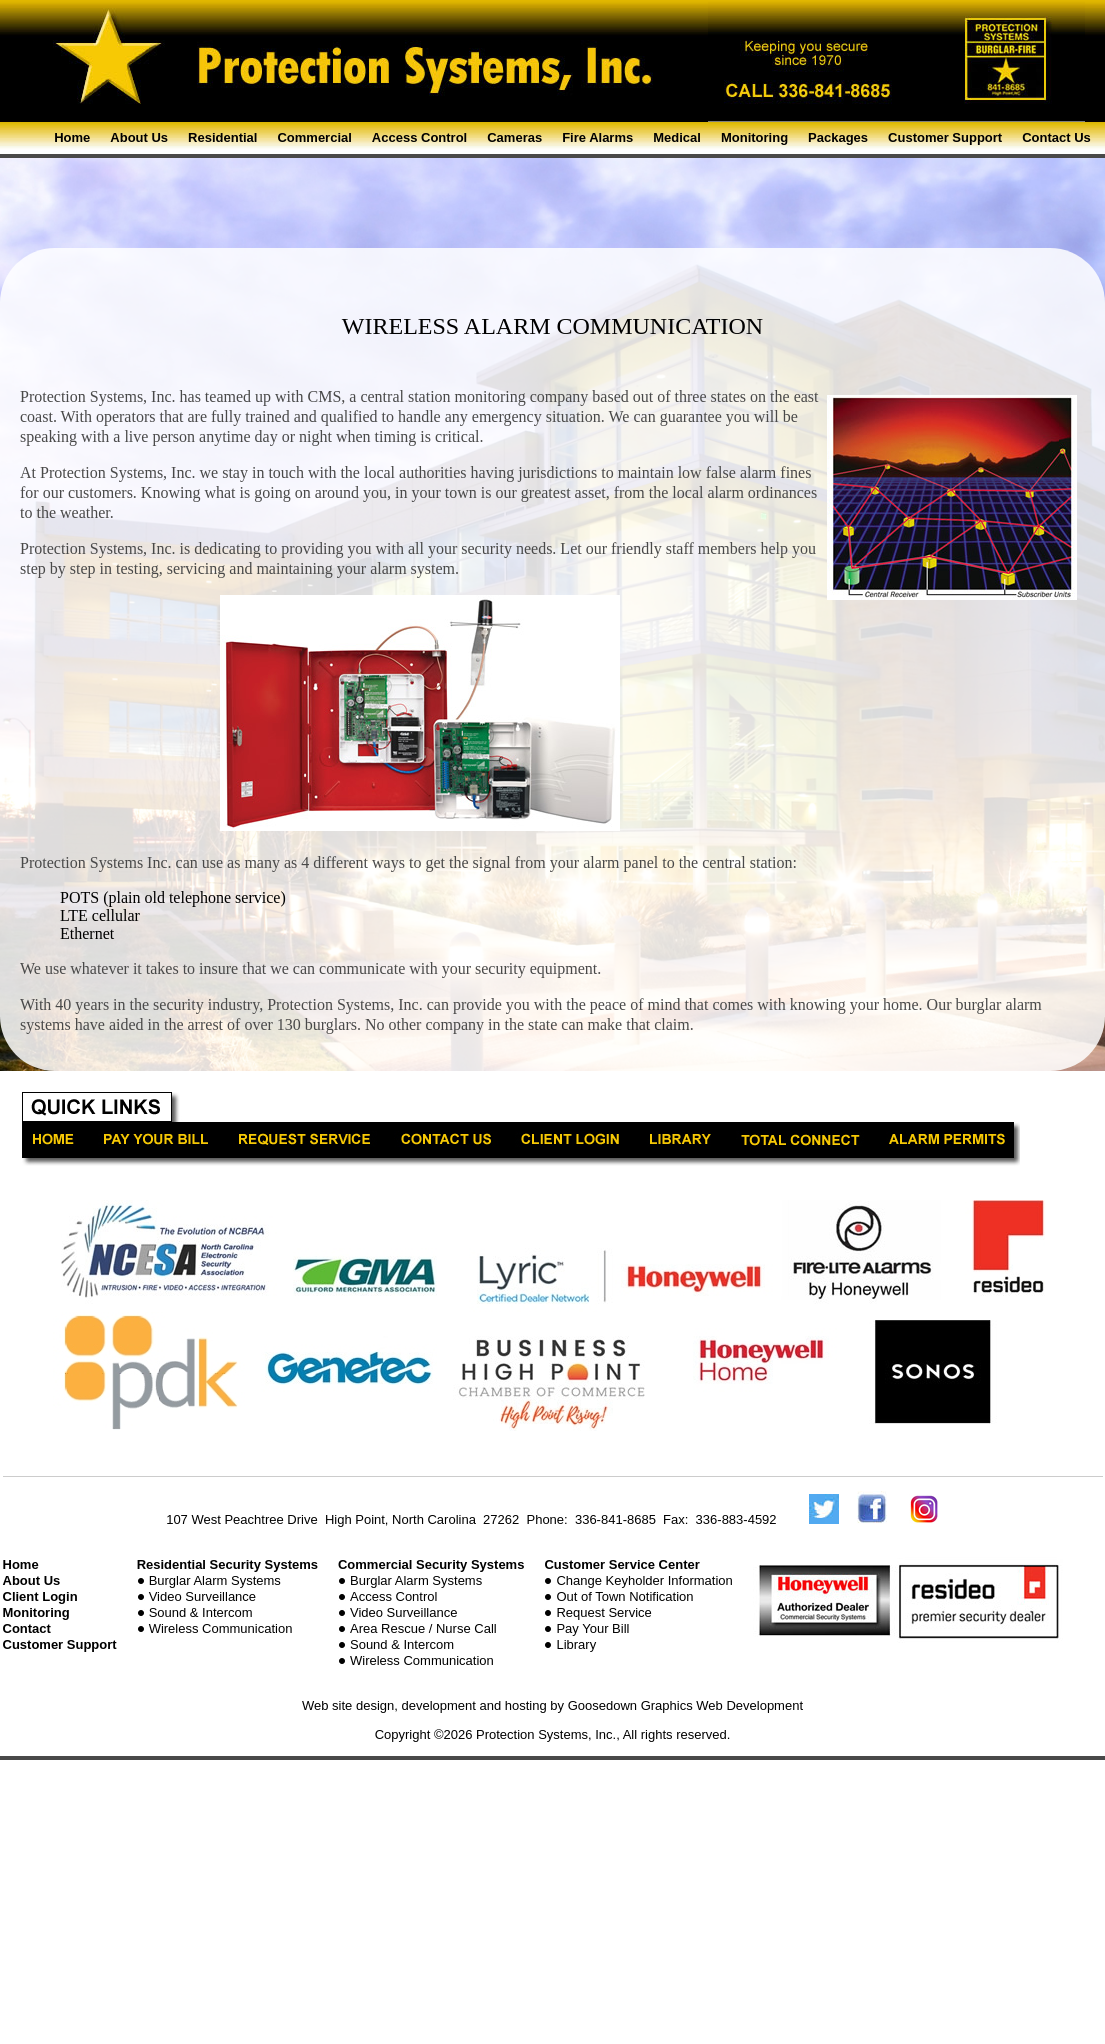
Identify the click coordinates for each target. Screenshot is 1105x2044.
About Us (139, 137)
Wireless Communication (221, 1628)
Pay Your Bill (592, 1628)
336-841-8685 (615, 1519)
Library (576, 1644)
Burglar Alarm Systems (215, 1580)
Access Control (419, 137)
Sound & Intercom (201, 1612)
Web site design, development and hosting (424, 1705)
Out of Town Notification (624, 1596)
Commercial (314, 137)
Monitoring (754, 137)
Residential (222, 137)
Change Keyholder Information (644, 1580)
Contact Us (1056, 137)
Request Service (603, 1612)
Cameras (514, 137)
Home (72, 137)
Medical (677, 137)
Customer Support (945, 137)
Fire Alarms (597, 137)
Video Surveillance (202, 1596)
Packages (838, 137)
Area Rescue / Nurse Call (423, 1628)
